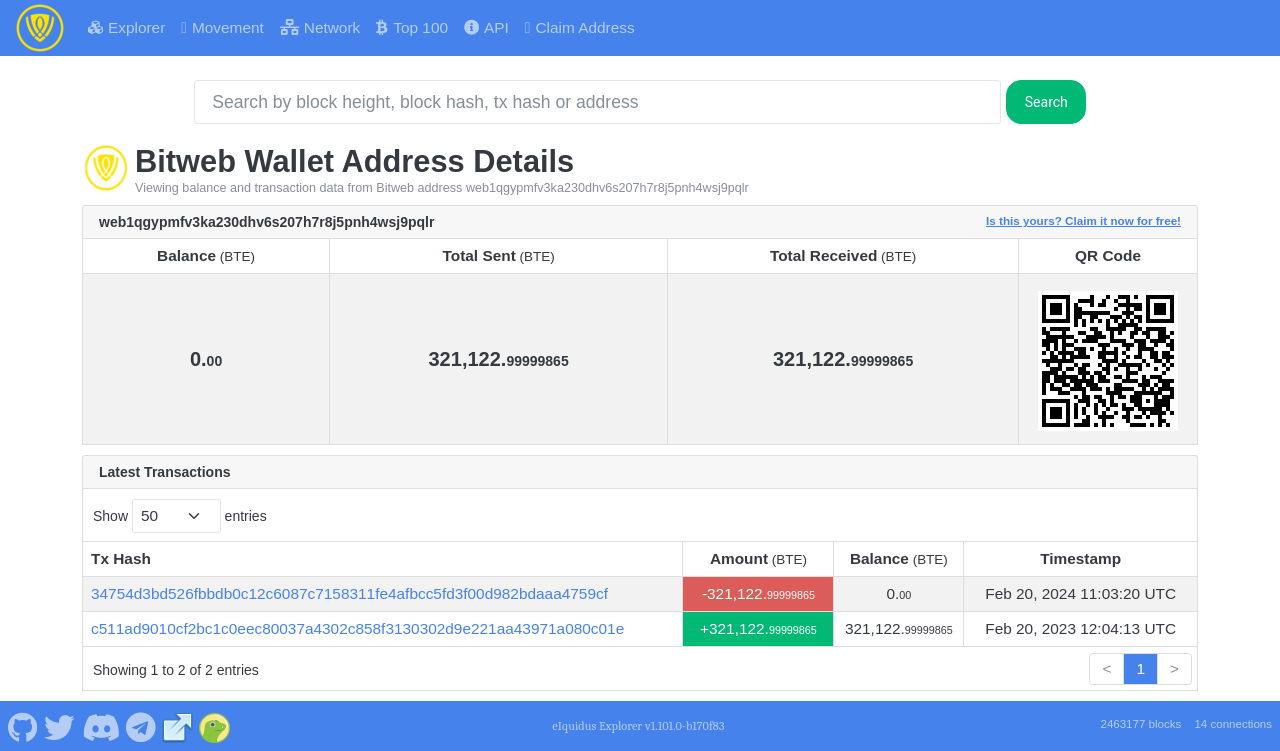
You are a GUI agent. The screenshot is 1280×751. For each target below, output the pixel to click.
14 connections (1233, 724)
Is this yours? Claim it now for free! (1083, 220)
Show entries (180, 515)
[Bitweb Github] (22, 725)
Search (1046, 102)
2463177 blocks (1140, 724)
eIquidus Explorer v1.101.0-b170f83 (638, 726)
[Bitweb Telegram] (141, 725)
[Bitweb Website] (178, 725)
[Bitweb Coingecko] (215, 725)
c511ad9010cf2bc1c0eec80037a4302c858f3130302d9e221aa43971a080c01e (357, 628)
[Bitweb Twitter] (60, 725)
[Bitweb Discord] (100, 725)
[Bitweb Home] (40, 28)
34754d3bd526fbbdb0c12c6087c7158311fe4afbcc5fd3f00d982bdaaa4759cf (349, 593)
